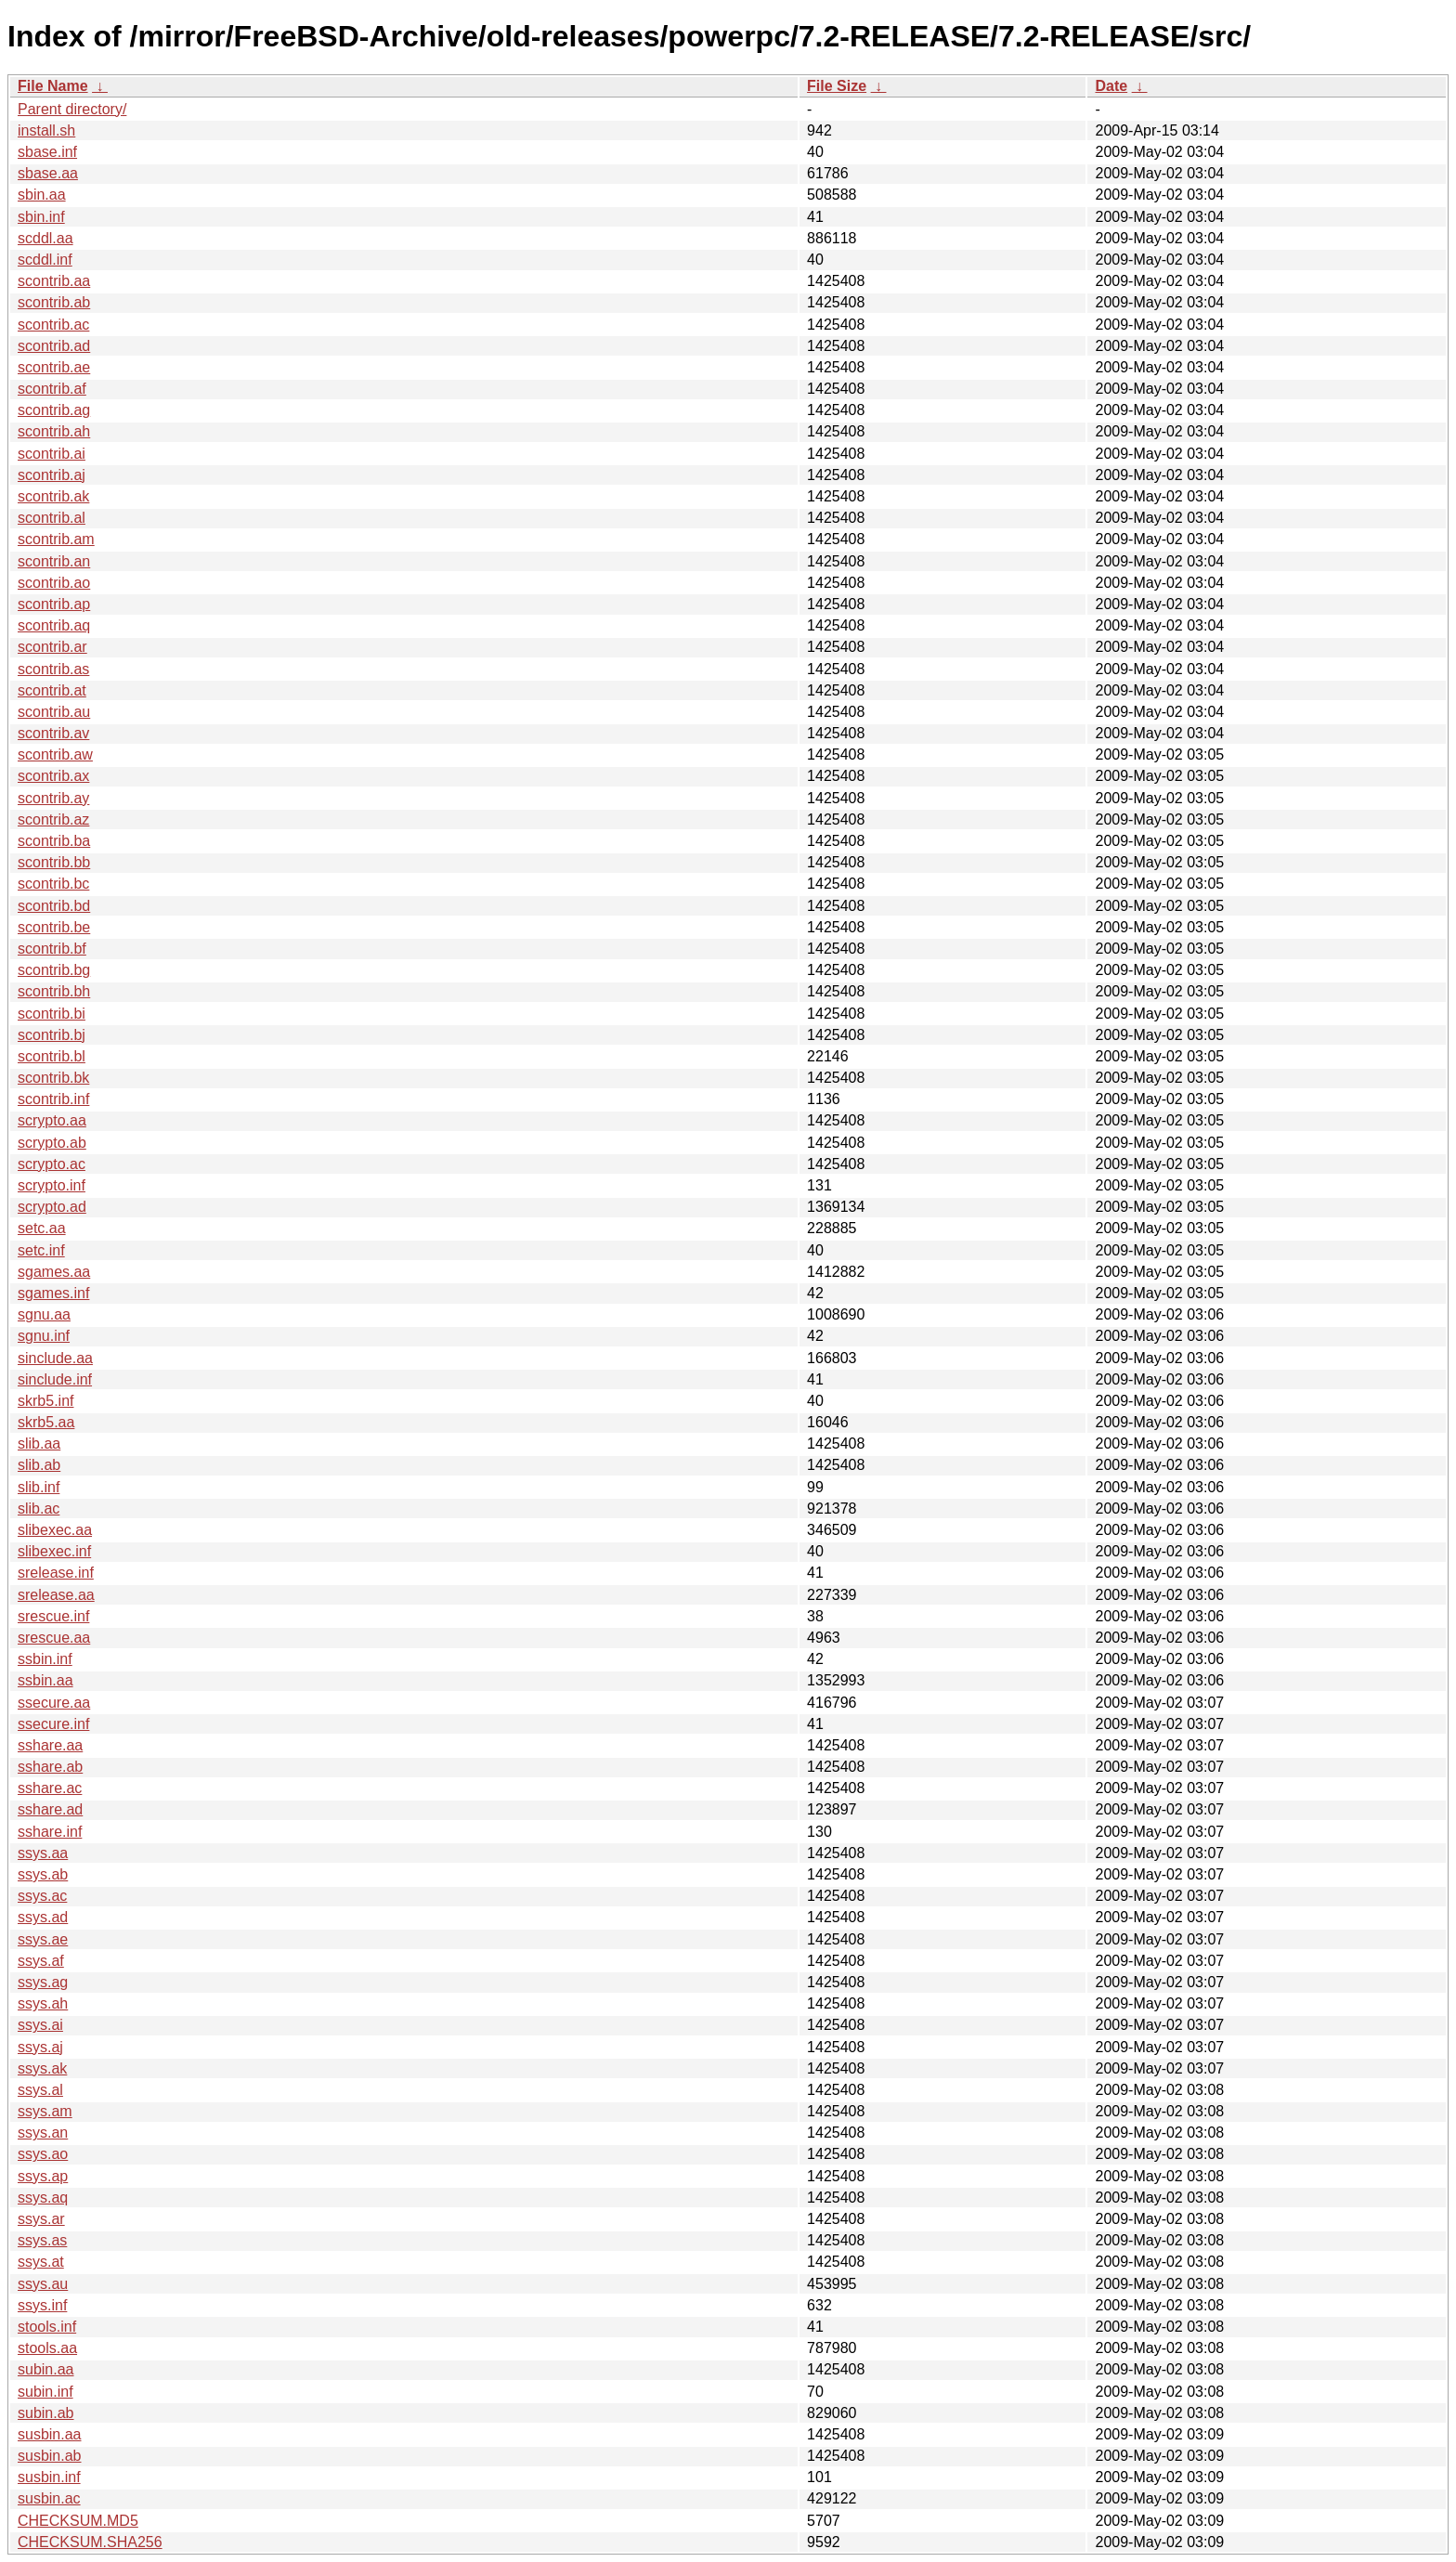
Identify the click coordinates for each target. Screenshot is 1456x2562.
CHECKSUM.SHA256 (90, 2542)
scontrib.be (54, 927)
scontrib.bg (54, 970)
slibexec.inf (54, 1551)
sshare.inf (50, 1832)
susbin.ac (49, 2498)
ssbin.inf (45, 1659)
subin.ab (46, 2413)
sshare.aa (50, 1745)
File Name (53, 86)
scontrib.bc (53, 883)
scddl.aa (45, 238)
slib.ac (38, 1508)
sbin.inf (41, 217)
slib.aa (39, 1443)
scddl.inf (45, 259)
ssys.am (45, 2111)
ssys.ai (40, 2025)
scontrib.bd (54, 906)
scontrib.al (51, 518)
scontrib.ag (54, 410)
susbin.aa (50, 2434)
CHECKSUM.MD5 (78, 2521)
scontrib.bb (54, 862)
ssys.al (40, 2090)
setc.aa (42, 1228)
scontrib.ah (54, 431)
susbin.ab (50, 2456)
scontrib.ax (53, 776)
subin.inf (45, 2391)
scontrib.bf (52, 948)
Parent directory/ (72, 109)
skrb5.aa (46, 1422)
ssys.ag (43, 1982)
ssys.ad (43, 1917)
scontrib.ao (54, 583)
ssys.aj (40, 2047)
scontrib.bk (53, 1078)
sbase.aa (48, 173)
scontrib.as (53, 669)
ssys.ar (41, 2219)
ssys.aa (43, 1853)
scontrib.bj (51, 1035)
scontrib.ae (54, 367)
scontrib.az (53, 819)
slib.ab (39, 1465)
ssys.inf (42, 2305)
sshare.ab (50, 1767)
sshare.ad (50, 1809)
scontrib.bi (51, 1013)
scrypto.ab (52, 1143)
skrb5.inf (45, 1401)
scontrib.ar (52, 647)
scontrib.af (52, 389)
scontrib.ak (53, 496)
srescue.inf (53, 1616)
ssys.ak (42, 2068)
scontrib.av (53, 733)
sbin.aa (42, 194)
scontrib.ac (53, 324)
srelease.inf (56, 1572)
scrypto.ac (51, 1164)
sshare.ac (50, 1788)
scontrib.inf (53, 1099)
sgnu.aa (44, 1314)
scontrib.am (56, 539)
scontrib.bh (54, 991)
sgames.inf (53, 1293)
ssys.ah (43, 2003)
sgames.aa (54, 1272)
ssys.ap (43, 2176)
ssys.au (43, 2284)
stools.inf (47, 2326)
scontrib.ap (54, 604)
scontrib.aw (55, 754)
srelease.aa (56, 1595)
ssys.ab (43, 1874)
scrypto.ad (52, 1207)
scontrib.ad (54, 346)
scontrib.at (52, 690)
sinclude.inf (55, 1379)
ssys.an (43, 2132)
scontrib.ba (54, 841)
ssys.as (42, 2240)
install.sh (46, 130)
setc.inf (41, 1250)
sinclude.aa (55, 1358)
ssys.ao (43, 2154)
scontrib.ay (53, 798)
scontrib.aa (54, 281)
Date (1111, 86)
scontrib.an (54, 561)
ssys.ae (43, 1939)
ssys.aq (43, 2197)
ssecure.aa (54, 1702)
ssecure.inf (53, 1724)
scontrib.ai (51, 454)
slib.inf (38, 1487)
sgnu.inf (44, 1336)
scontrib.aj (51, 475)
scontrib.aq (54, 625)
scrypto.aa (52, 1120)
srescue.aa (54, 1637)
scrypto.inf (51, 1185)
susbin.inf (49, 2477)
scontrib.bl (51, 1056)
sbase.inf (47, 152)
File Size (836, 86)
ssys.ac (42, 1896)
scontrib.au (54, 712)
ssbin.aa (45, 1680)
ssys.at (41, 2261)
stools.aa (47, 2348)
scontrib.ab (54, 302)
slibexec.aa (55, 1530)
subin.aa (46, 2369)
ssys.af (41, 1961)
